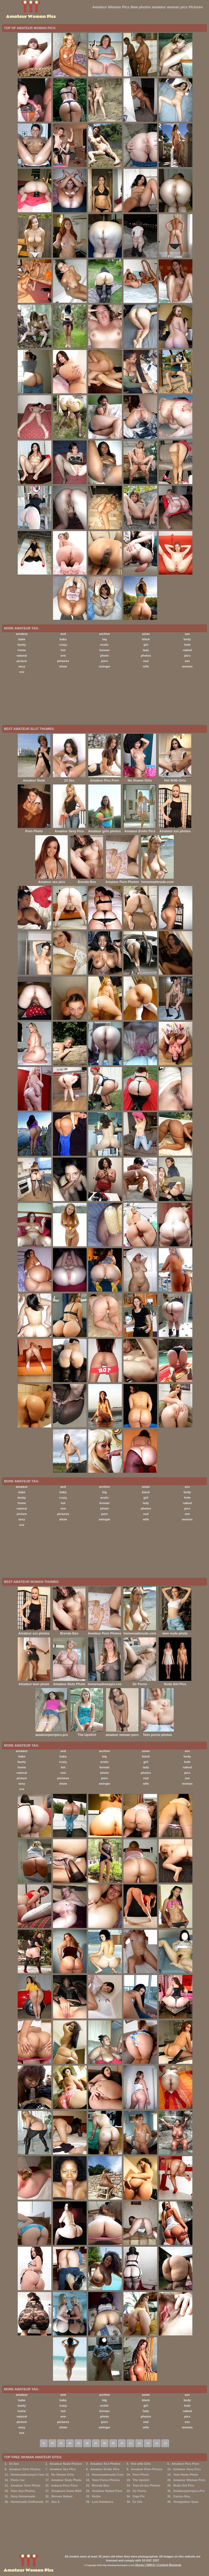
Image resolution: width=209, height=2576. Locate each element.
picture (22, 661)
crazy (63, 644)
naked (187, 650)
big (104, 639)
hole (187, 644)
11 (130, 2443)
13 (147, 2443)
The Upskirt (141, 2480)
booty (22, 644)
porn (104, 661)
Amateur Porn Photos (147, 2469)
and (63, 634)
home (22, 650)
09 (113, 2443)
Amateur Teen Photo (25, 2485)
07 (95, 2443)
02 (52, 2443)
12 (139, 2443)
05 (78, 2443)
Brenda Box (100, 2485)
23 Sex (14, 2464)
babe (21, 639)
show (63, 666)
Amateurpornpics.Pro (189, 2491)
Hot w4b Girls (141, 2464)
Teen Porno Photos (106, 2480)
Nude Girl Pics (183, 2485)
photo (104, 655)
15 (165, 2443)
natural (22, 655)
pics (187, 655)
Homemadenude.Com (107, 2474)
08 (104, 2443)
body (187, 639)
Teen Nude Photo (185, 2474)
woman (187, 666)
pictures (63, 661)
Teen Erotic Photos (146, 2485)
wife (146, 666)
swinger (104, 666)
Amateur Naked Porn (107, 2491)
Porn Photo (141, 2474)
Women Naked (61, 2496)
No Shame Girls (62, 2474)
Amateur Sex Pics (63, 2469)
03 (61, 2443)
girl (146, 644)
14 (156, 2443)
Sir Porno (139, 2491)
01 (43, 2443)
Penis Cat (17, 2480)
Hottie (96, 2496)
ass (187, 634)
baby (63, 639)
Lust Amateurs (102, 2502)
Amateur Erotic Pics (105, 2469)
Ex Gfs (137, 2502)
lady (146, 650)
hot (63, 650)
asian (146, 634)
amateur (22, 634)
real (146, 661)
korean (104, 650)
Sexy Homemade (22, 2496)
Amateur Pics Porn (185, 2464)
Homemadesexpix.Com (27, 2474)
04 (69, 2443)
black (146, 639)
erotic (104, 644)
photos (146, 655)
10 (121, 2443)
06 (87, 2443)
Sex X (55, 2502)
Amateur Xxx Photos (105, 2464)
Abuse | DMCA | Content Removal (158, 2565)
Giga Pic (139, 2496)
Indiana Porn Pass (64, 2485)
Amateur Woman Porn (189, 2480)
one (63, 655)
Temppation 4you (185, 2502)
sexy (21, 666)
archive (104, 634)
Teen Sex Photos (22, 2491)
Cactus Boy (181, 2496)
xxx (21, 672)
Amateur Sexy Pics (187, 2469)
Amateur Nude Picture (66, 2464)
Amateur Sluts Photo (66, 2480)
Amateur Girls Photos (25, 2469)
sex (187, 661)
